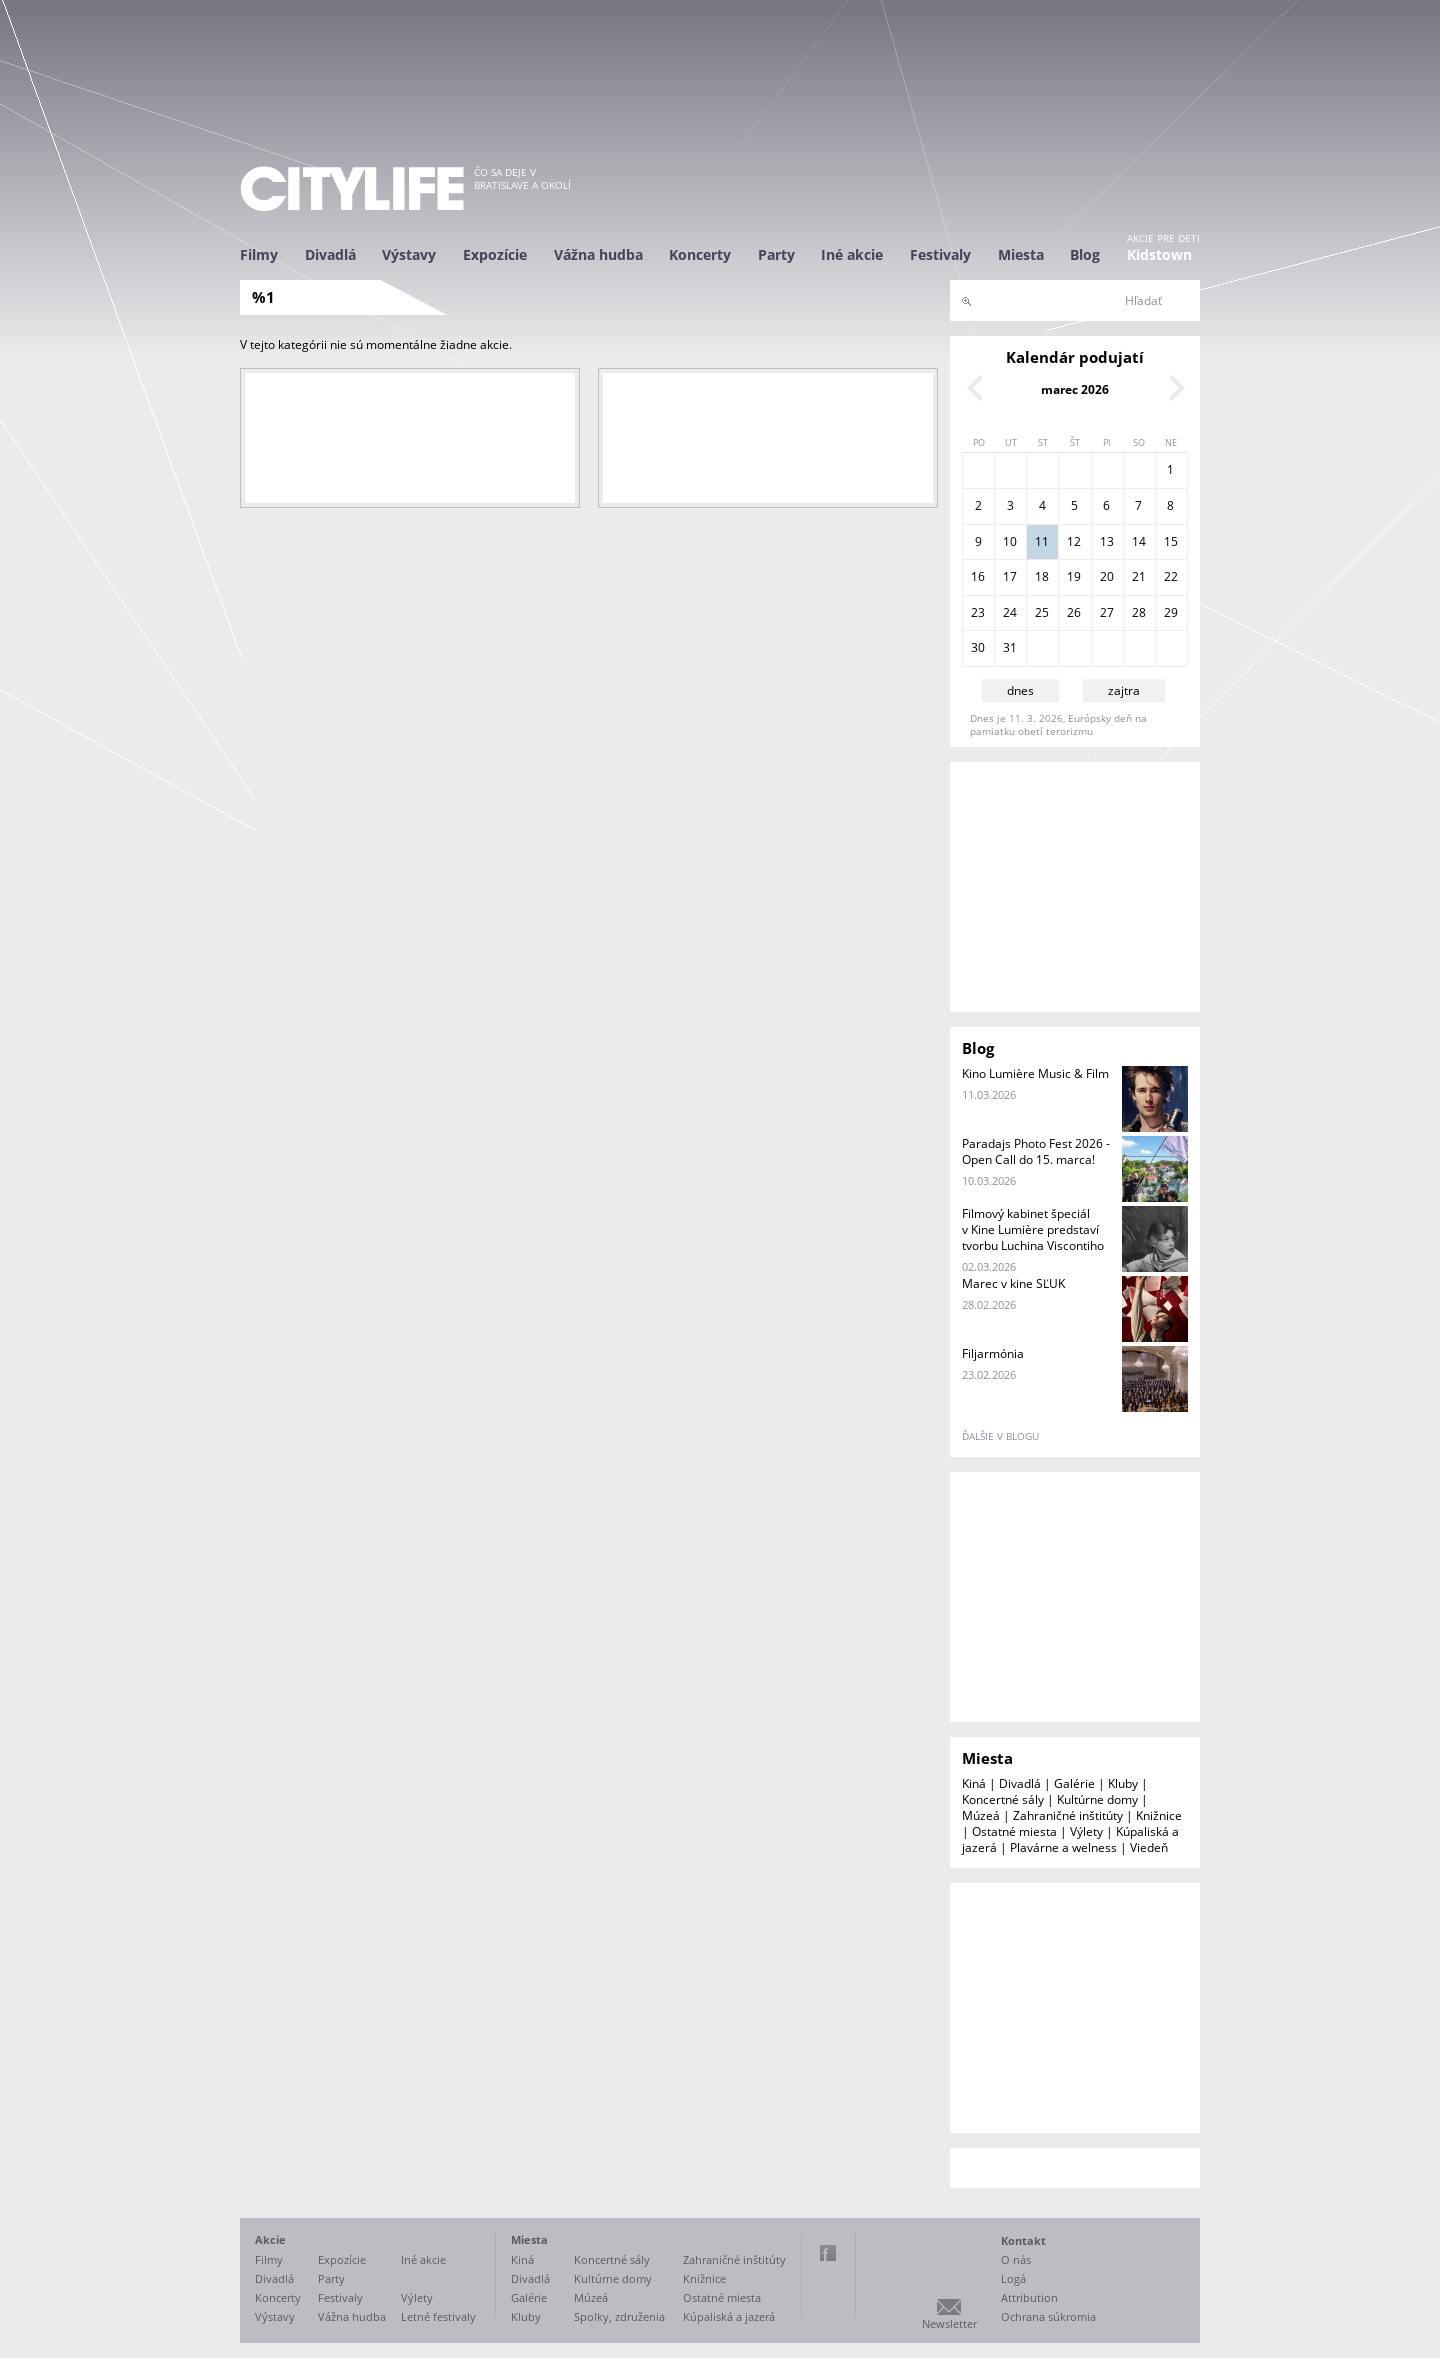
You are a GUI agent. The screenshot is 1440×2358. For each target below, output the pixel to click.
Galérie (1074, 1783)
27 (1107, 612)
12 (1074, 541)
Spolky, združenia (619, 2316)
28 (1139, 612)
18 (1042, 576)
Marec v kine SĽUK (1013, 1283)
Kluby (1123, 1783)
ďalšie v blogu (1000, 1436)
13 (1107, 541)
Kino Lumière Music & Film (1035, 1073)
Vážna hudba (598, 254)
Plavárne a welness (1063, 1847)
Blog (1085, 254)
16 (978, 576)
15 (1171, 541)
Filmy (259, 254)
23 (978, 612)
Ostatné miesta (1014, 1831)
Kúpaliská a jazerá (729, 2316)
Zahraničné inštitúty (1068, 1815)
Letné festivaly (438, 2316)
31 (1010, 647)
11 (1042, 541)
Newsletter (949, 2323)
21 (1139, 576)
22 (1171, 576)
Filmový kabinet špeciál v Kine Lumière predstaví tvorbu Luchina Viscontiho (1033, 1229)
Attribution (1029, 2297)
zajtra (1124, 690)
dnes (1020, 690)
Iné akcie (852, 254)
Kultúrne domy (1097, 1799)
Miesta (1021, 254)
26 (1074, 612)
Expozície (495, 254)
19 (1074, 576)
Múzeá (981, 1815)
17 (1010, 576)
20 (1107, 576)
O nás (1016, 2259)
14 (1139, 541)
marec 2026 (1075, 389)
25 (1042, 612)
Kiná (974, 1783)
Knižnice (1159, 1815)
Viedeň (1149, 1847)
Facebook (828, 2253)
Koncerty (700, 254)
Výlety (1086, 1831)
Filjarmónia (993, 1353)
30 (978, 647)
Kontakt (1023, 2240)
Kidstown (1159, 254)
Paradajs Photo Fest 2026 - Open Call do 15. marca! (1036, 1151)
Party (776, 254)
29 (1171, 612)
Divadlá (330, 254)
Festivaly (940, 254)
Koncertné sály (1003, 1799)
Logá (1013, 2278)
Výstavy (409, 254)
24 (1010, 612)
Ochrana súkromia (1048, 2316)
